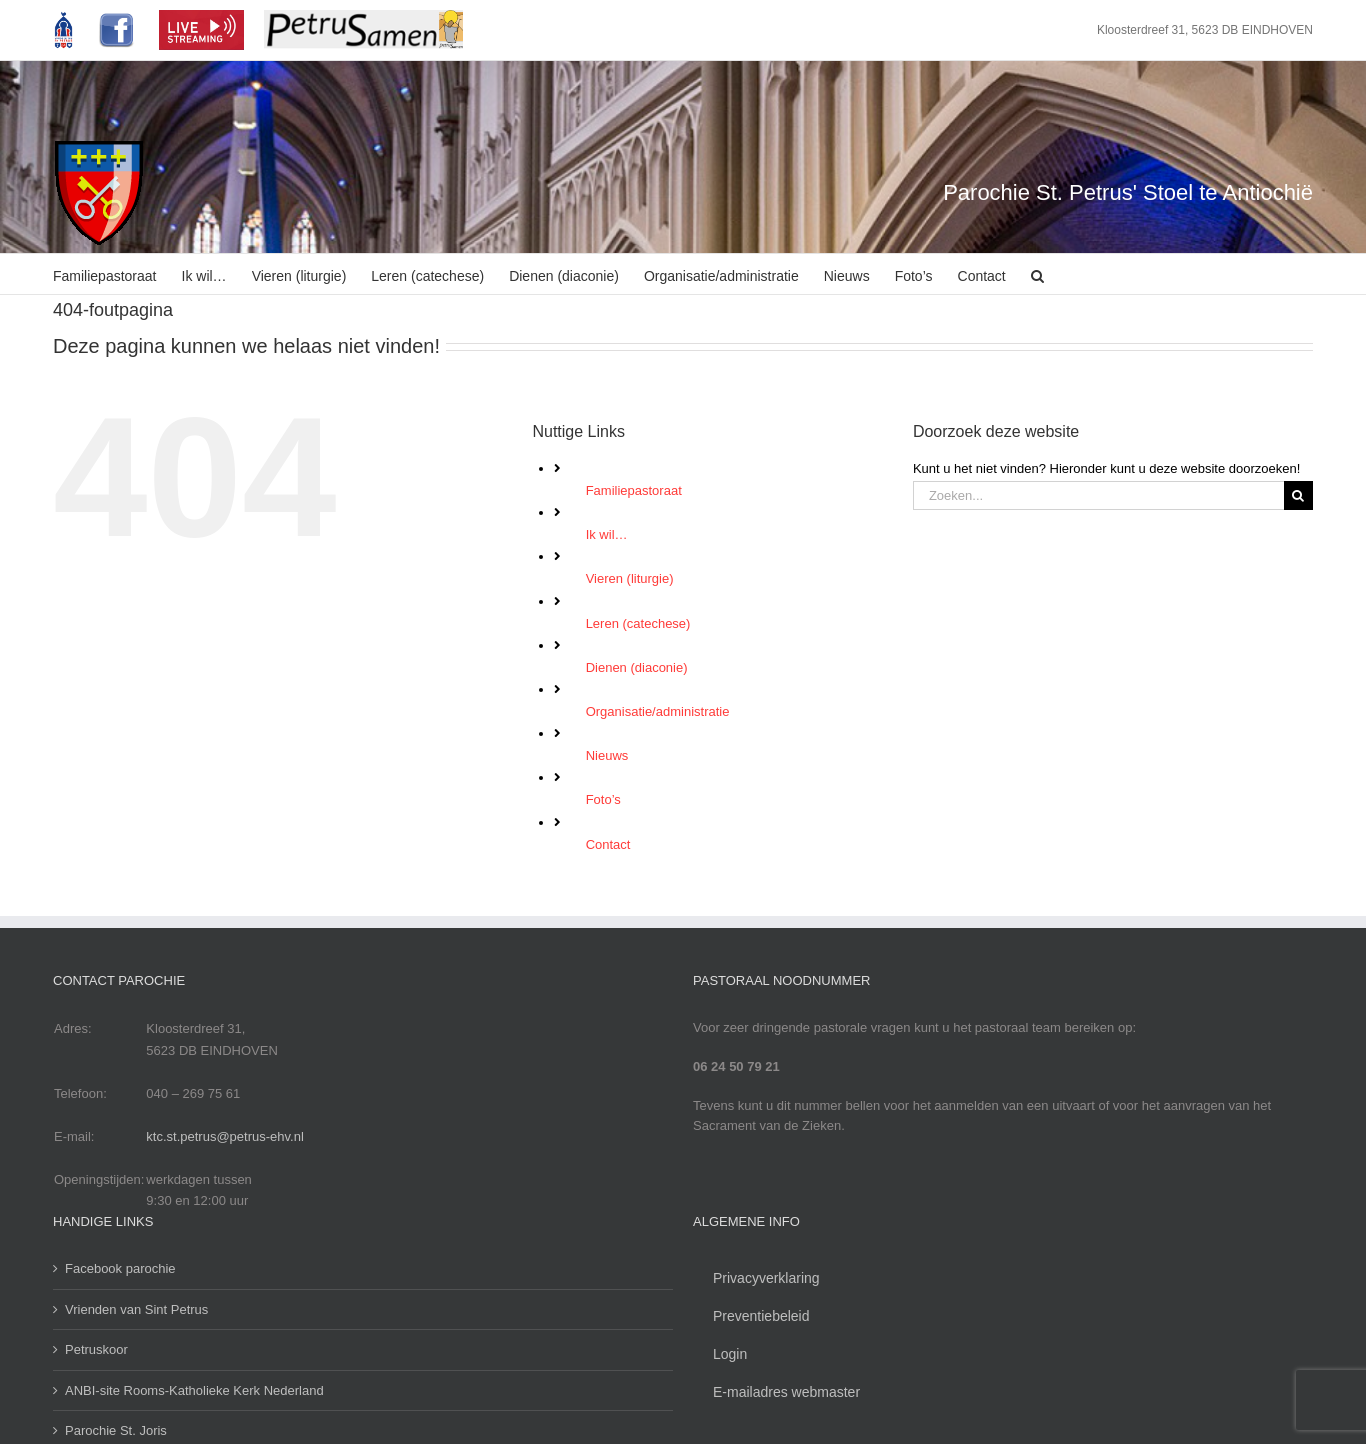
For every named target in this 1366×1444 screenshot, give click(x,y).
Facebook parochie (120, 1268)
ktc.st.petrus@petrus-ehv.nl (224, 1136)
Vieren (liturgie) (630, 578)
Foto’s (603, 799)
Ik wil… (607, 534)
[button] (1037, 274)
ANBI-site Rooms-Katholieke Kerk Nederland (194, 1390)
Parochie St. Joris (116, 1430)
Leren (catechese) (638, 623)
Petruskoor (96, 1349)
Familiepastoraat (634, 490)
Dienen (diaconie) (637, 667)
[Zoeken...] (1098, 495)
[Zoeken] (1298, 495)
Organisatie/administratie (658, 711)
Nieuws (607, 755)
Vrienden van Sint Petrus (136, 1309)
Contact (608, 844)
